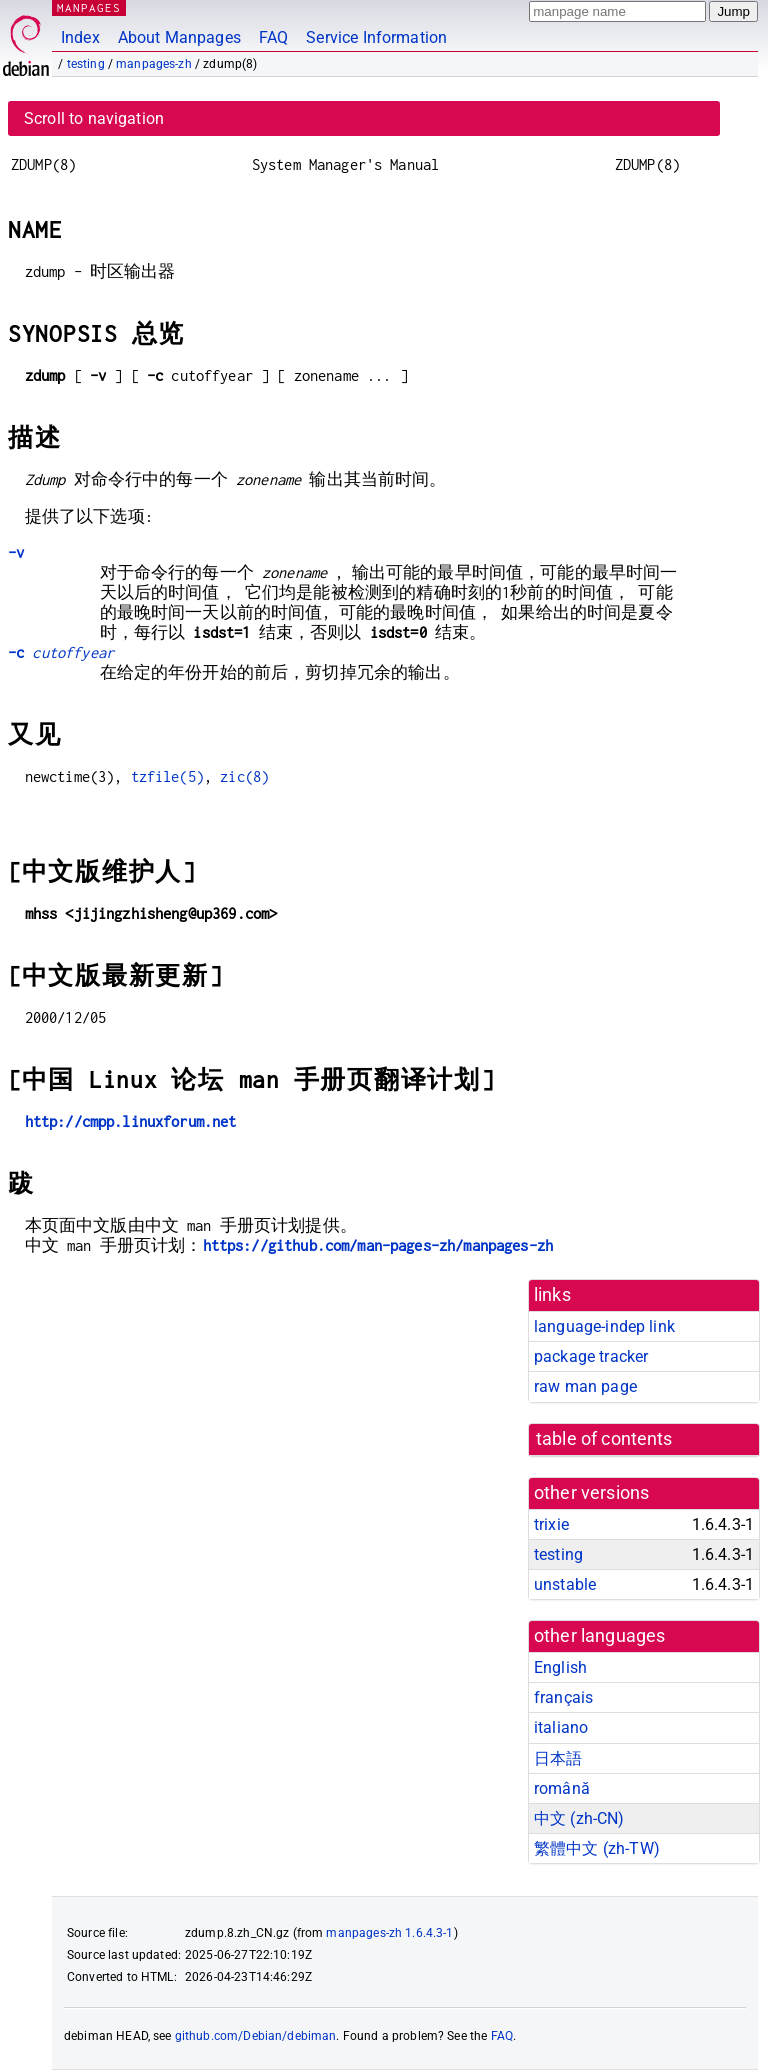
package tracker (591, 1356)
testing (86, 64)
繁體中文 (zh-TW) (597, 1848)
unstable (565, 1584)
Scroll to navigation (94, 118)
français (563, 1697)
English (560, 1667)
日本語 (558, 1758)
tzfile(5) (167, 776)
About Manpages (179, 37)
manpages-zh (154, 64)
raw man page (585, 1386)
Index (80, 37)
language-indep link (604, 1326)
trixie (551, 1524)
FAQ (273, 37)
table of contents (604, 1439)
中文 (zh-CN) (579, 1818)
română (562, 1788)
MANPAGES (89, 7)
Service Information (376, 37)
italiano (561, 1727)
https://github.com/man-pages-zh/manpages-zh (378, 1245)
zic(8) (244, 776)
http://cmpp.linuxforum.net (131, 1121)
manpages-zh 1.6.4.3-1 (389, 1933)
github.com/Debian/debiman (256, 2036)
